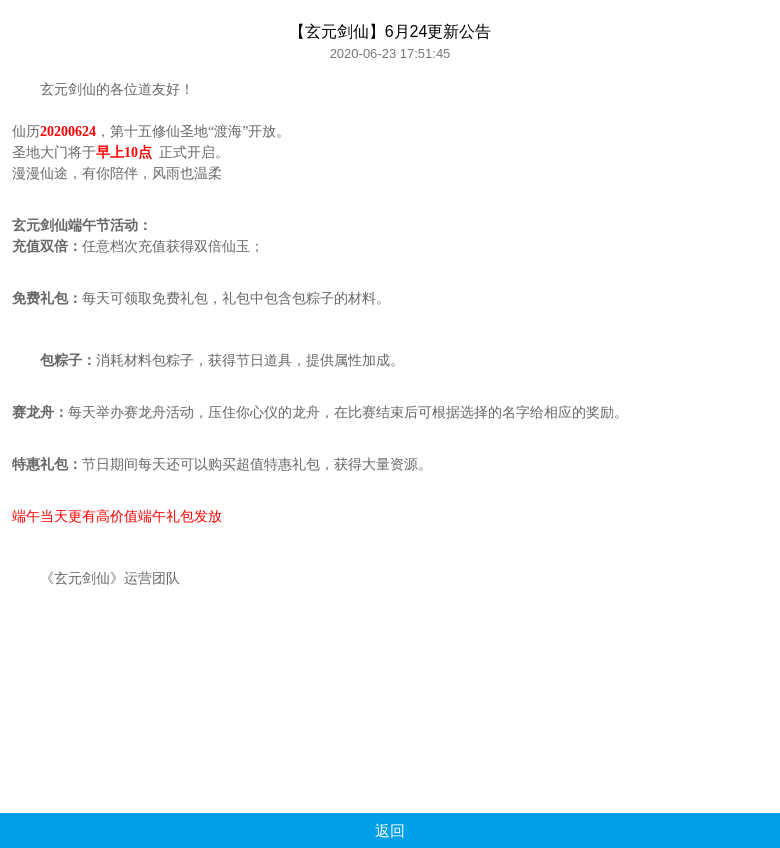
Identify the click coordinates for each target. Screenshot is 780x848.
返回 (390, 830)
